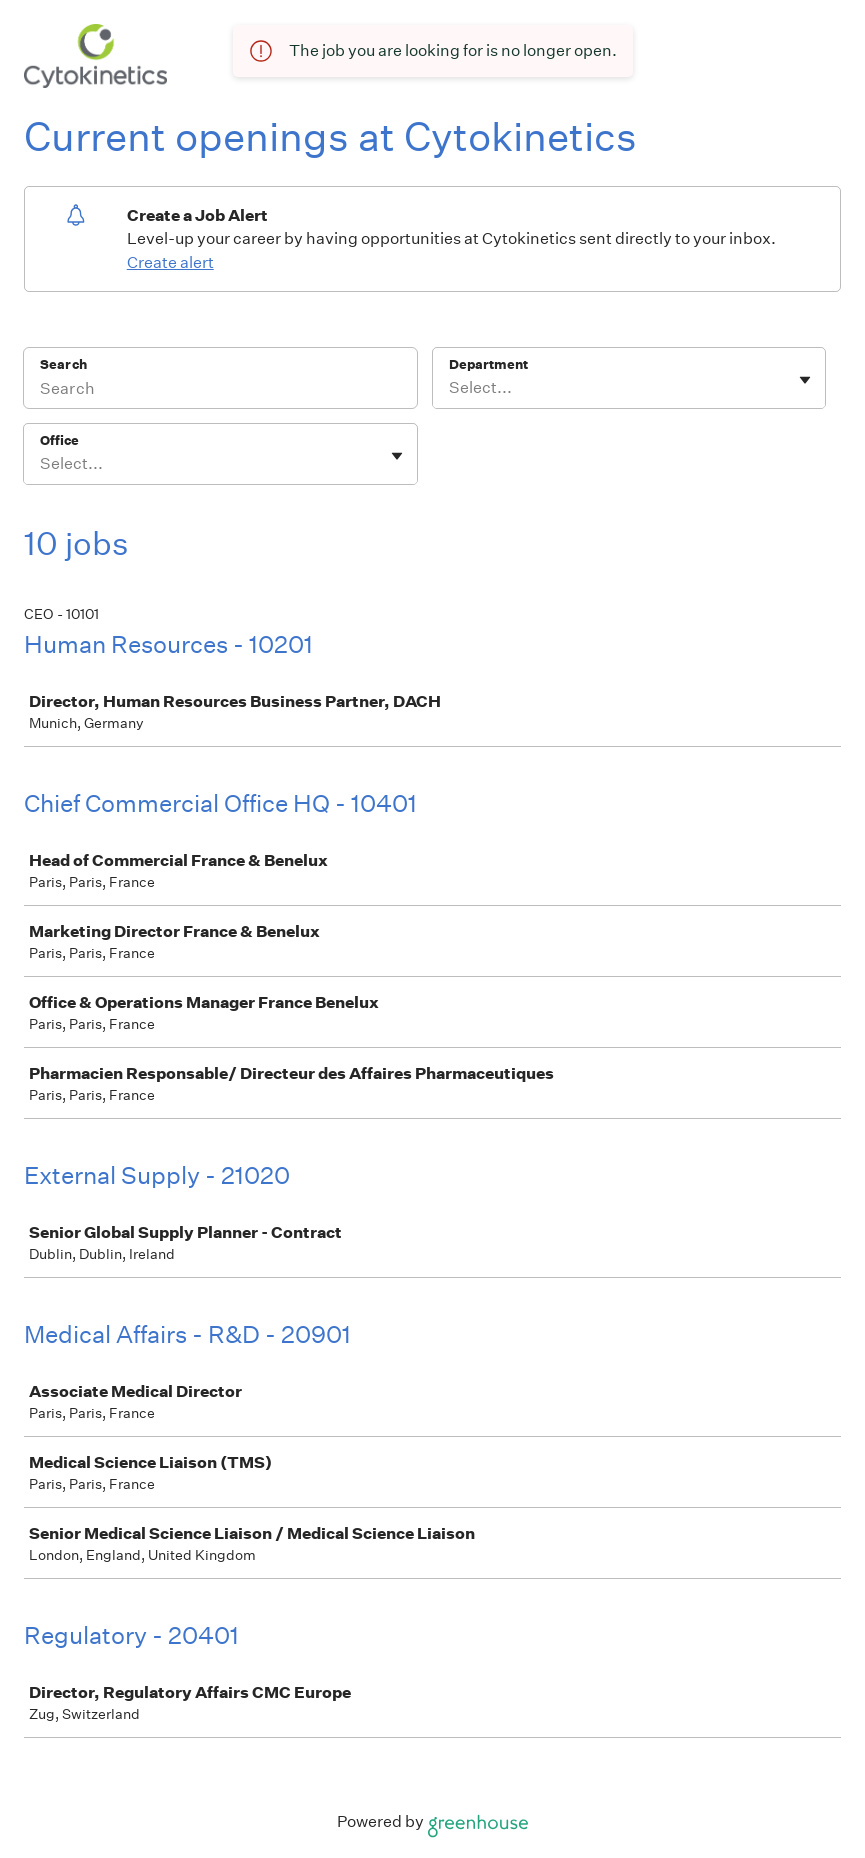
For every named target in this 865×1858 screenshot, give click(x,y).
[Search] (220, 391)
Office (59, 440)
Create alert (170, 262)
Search (63, 364)
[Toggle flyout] (805, 380)
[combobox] (450, 388)
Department (488, 364)
